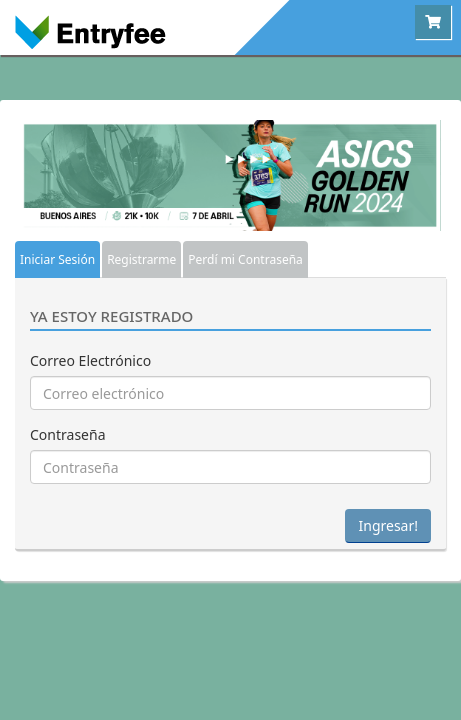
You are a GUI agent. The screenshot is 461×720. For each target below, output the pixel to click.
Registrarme (141, 259)
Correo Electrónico (90, 360)
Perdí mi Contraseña (245, 259)
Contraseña (68, 434)
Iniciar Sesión (57, 259)
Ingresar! (388, 525)
